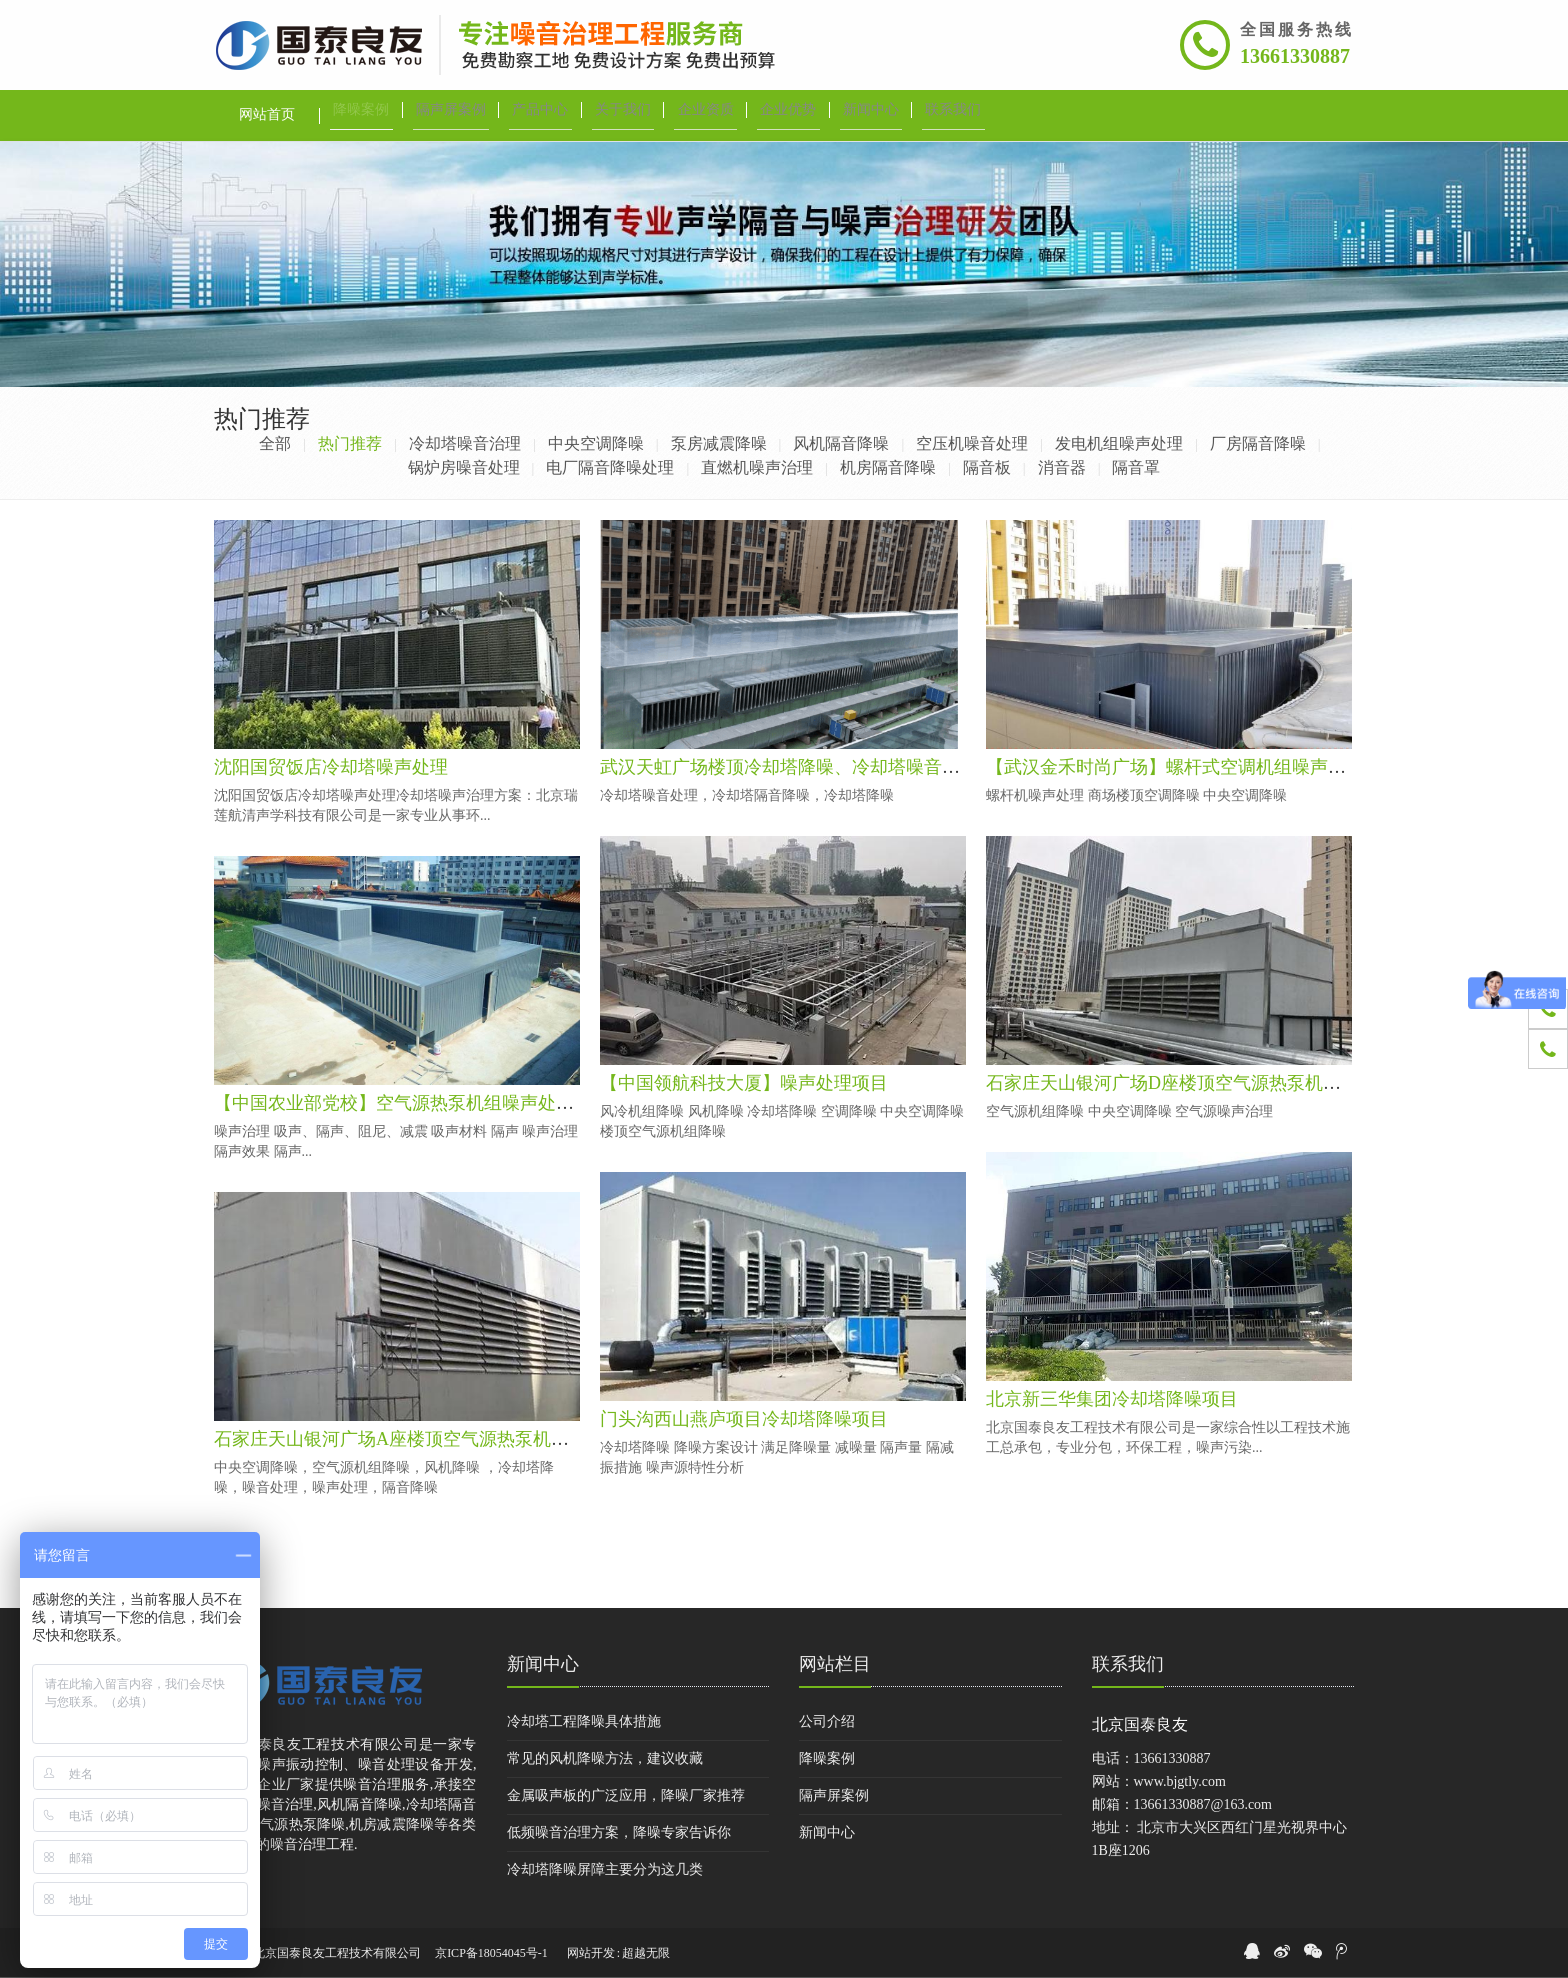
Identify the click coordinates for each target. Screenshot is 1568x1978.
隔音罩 (1136, 467)
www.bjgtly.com (1180, 1781)
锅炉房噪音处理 (464, 467)
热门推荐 (350, 443)
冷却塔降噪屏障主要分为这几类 (605, 1869)
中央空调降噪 (596, 443)
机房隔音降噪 (888, 467)
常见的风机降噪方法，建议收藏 (605, 1758)
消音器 (1062, 467)
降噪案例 (827, 1758)
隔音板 (987, 467)
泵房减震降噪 (719, 443)
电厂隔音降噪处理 (610, 467)
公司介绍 (827, 1721)
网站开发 (591, 1953)
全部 (275, 443)
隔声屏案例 (834, 1795)
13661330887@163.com (1203, 1804)
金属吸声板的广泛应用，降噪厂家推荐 (626, 1795)
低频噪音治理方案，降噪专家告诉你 (619, 1832)
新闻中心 (543, 1664)
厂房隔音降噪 (1258, 443)
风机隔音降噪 (841, 443)
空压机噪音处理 (972, 443)
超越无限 (646, 1953)
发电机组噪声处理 (1119, 443)
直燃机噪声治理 (757, 467)
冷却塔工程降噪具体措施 (584, 1721)
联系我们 (1128, 1664)
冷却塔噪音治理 (465, 443)
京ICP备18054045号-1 (491, 1953)
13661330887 (1295, 56)
